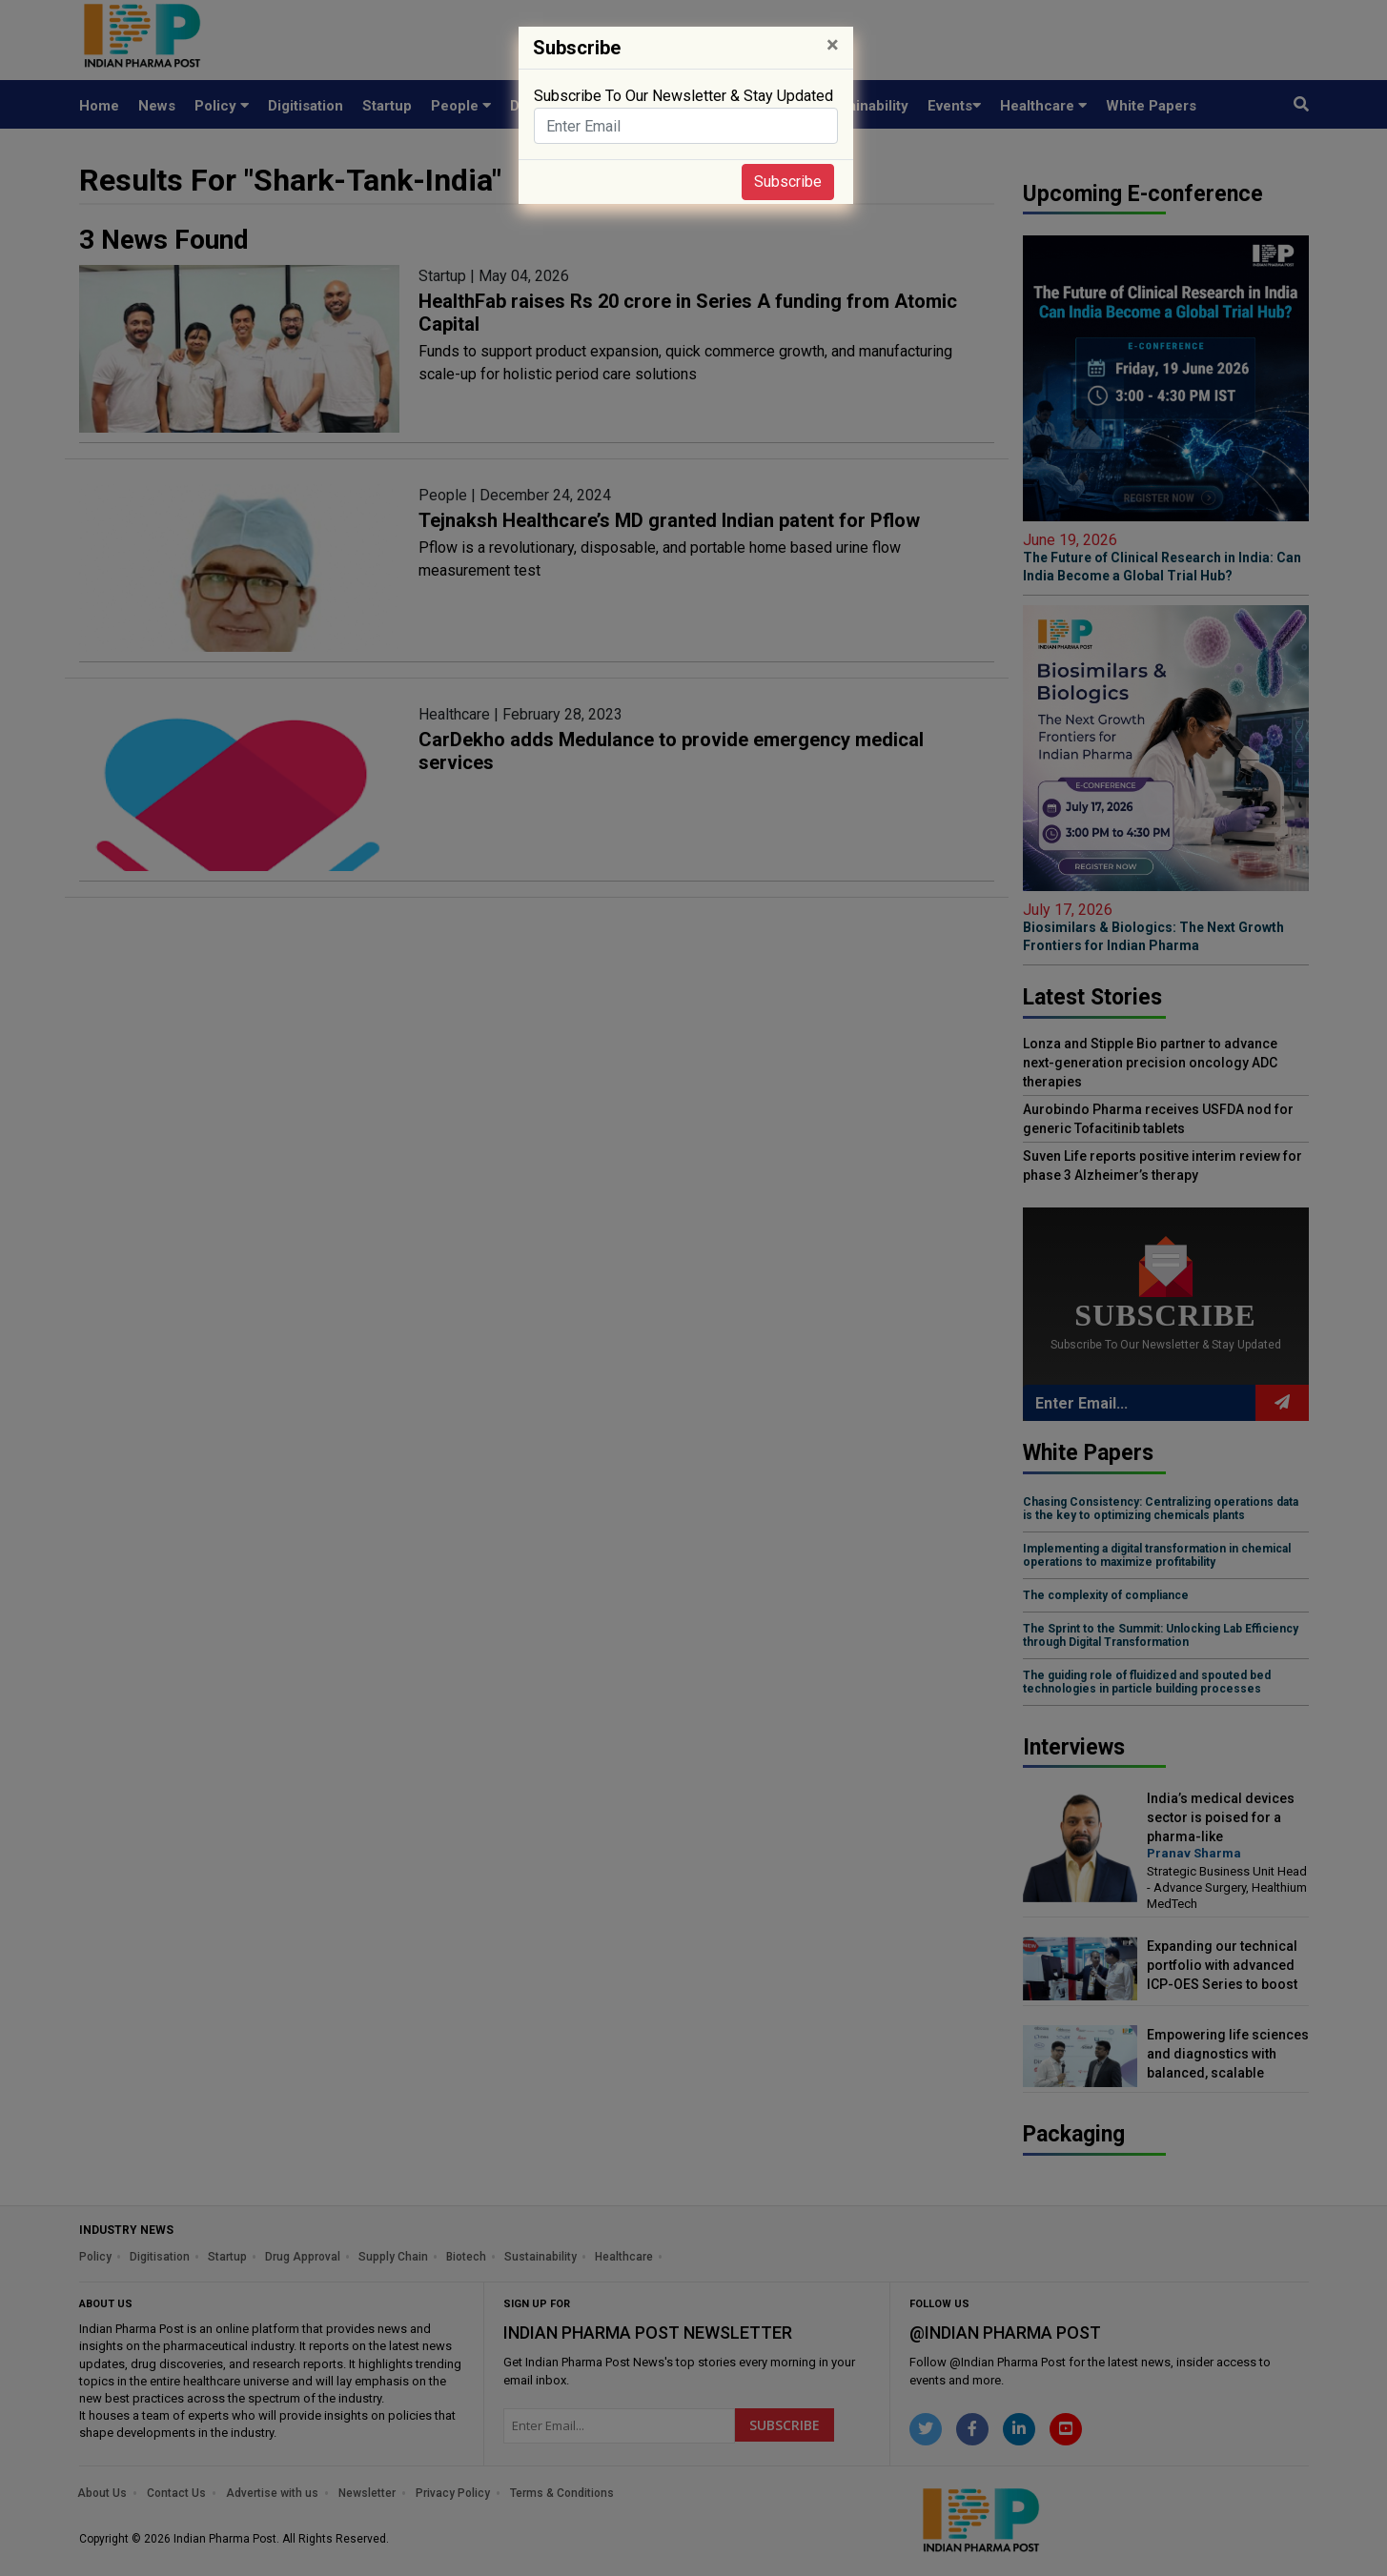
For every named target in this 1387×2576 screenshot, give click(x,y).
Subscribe (788, 181)
